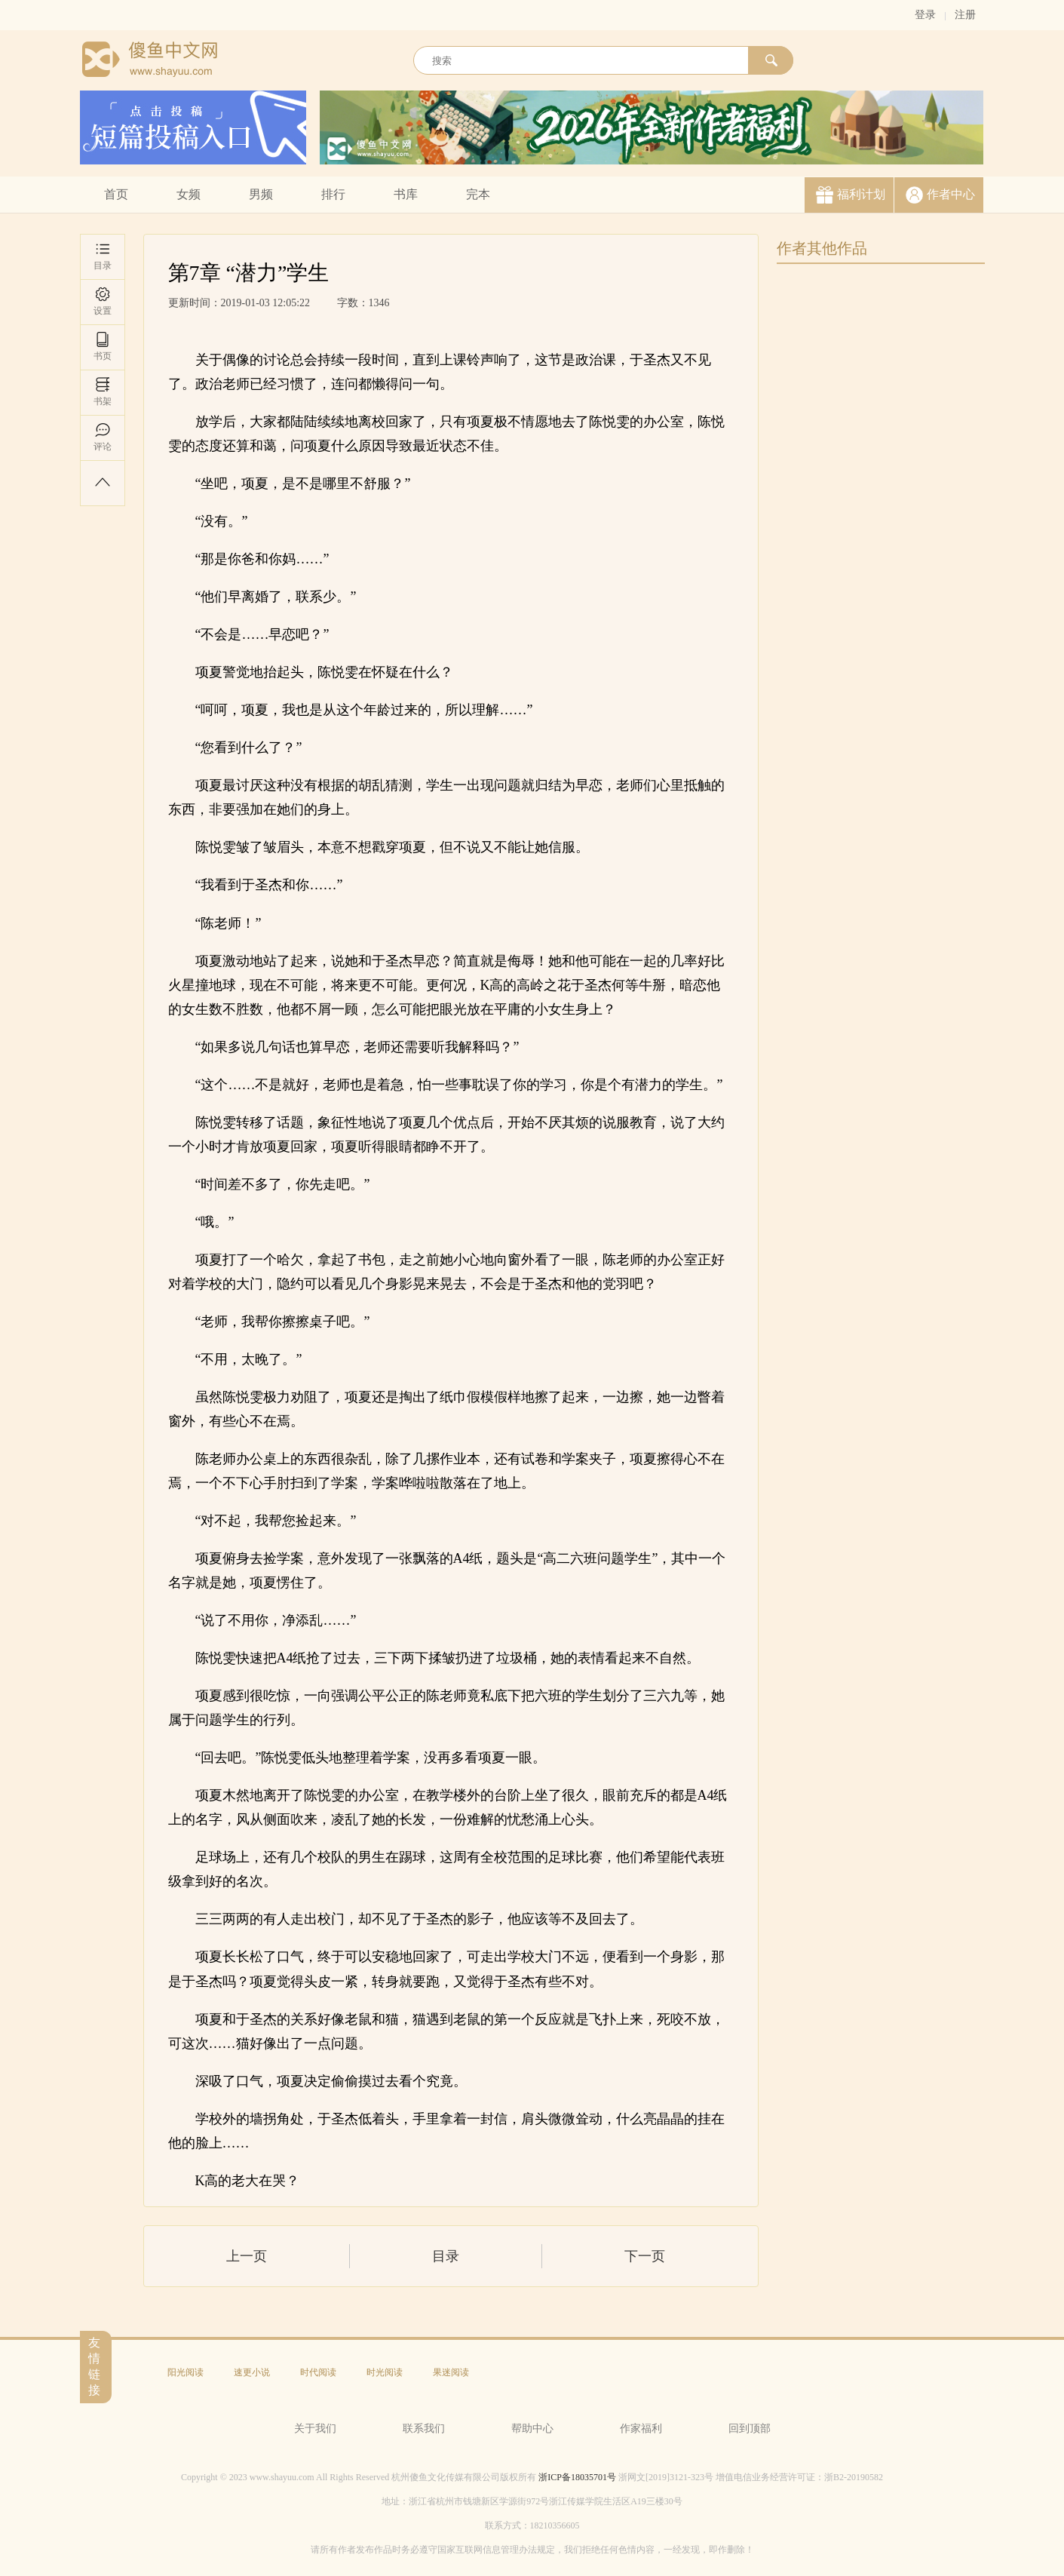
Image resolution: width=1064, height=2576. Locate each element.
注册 (965, 14)
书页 (103, 346)
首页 (116, 194)
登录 (925, 14)
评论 (103, 437)
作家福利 (641, 2428)
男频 (261, 194)
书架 (103, 392)
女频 (188, 194)
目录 (103, 256)
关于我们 (315, 2428)
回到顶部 (749, 2428)
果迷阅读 (451, 2372)
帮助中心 (532, 2428)
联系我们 (424, 2428)
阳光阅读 (185, 2372)
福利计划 (861, 194)
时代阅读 (318, 2372)
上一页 (246, 2256)
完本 (478, 194)
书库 (406, 194)
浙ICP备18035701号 (577, 2477)
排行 (333, 194)
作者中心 (951, 194)
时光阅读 (384, 2372)
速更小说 (252, 2372)
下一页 (644, 2256)
